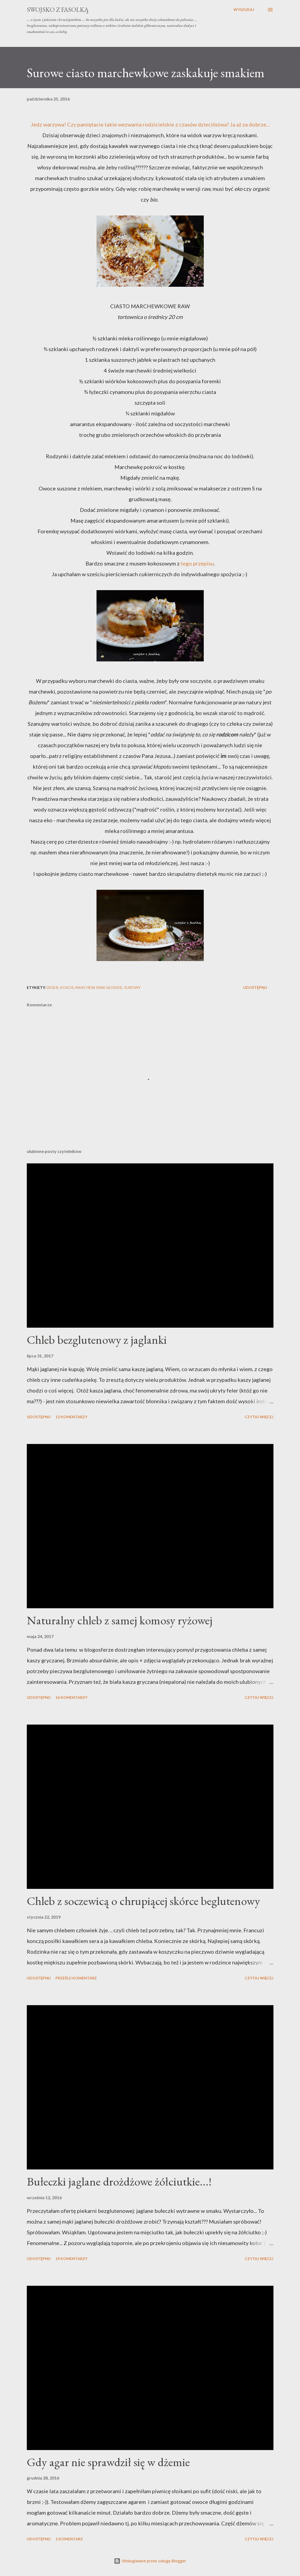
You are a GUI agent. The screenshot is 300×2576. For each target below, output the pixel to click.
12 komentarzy (71, 1416)
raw (100, 987)
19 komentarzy (71, 2258)
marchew (85, 987)
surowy (132, 987)
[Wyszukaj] (244, 9)
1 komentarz (69, 2539)
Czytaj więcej (259, 1416)
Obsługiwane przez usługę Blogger (150, 2560)
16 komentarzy (71, 1697)
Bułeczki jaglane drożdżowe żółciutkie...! (119, 2181)
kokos (67, 987)
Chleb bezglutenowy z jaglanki (97, 1339)
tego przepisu (197, 563)
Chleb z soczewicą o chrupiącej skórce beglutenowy (143, 1900)
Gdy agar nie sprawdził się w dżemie (108, 2462)
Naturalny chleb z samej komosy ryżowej (119, 1620)
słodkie (114, 987)
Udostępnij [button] (255, 987)
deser (52, 987)
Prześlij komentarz (76, 1978)
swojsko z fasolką (58, 9)
